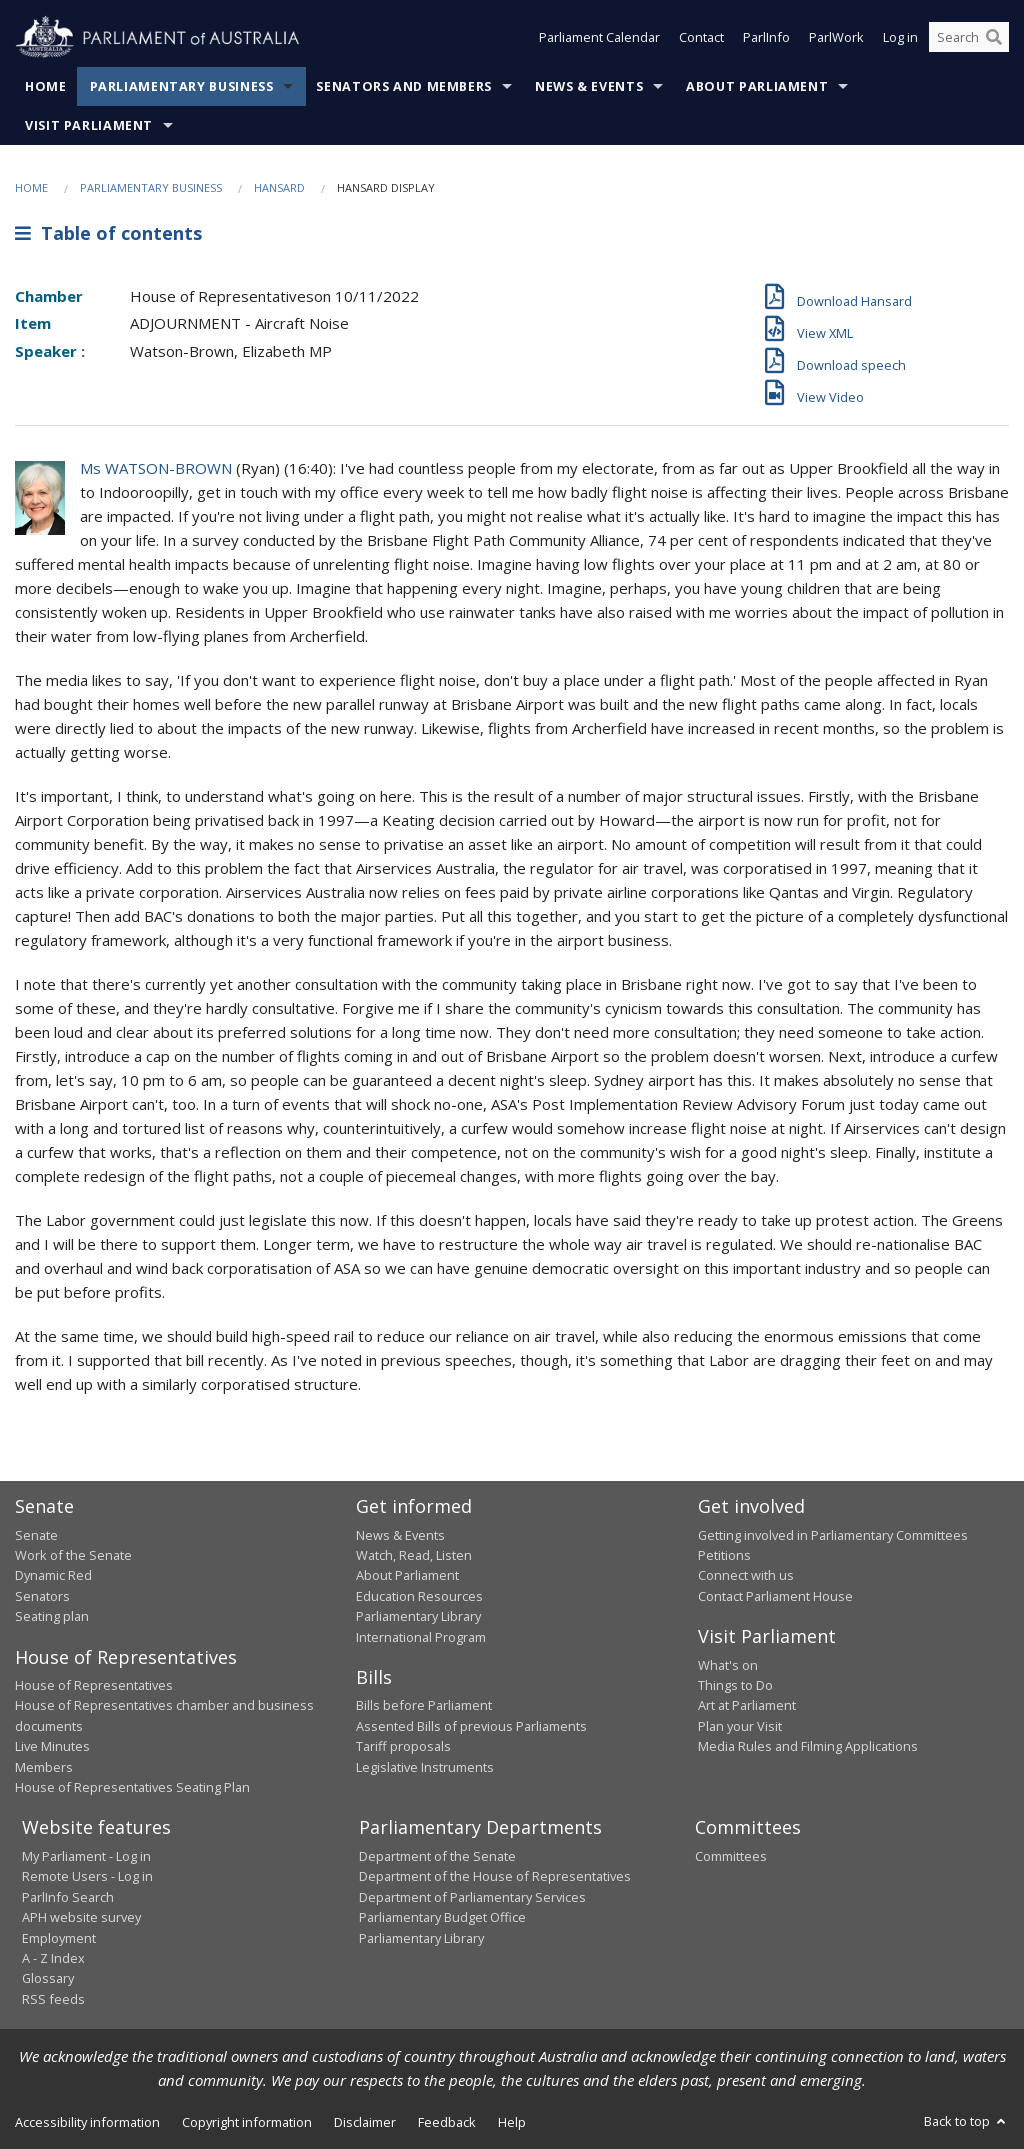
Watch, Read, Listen (414, 1555)
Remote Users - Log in (87, 1876)
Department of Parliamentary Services (472, 1897)
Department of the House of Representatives (495, 1876)
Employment (59, 1938)
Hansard (279, 187)
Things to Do (735, 1685)
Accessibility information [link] (87, 2122)
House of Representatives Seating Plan (132, 1787)
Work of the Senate (73, 1555)
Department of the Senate (437, 1856)
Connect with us (746, 1575)
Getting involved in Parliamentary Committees (833, 1535)
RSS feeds (53, 1999)
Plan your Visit (740, 1726)
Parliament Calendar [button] (599, 38)
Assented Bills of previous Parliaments (471, 1726)
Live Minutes (52, 1746)
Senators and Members (404, 86)
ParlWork (836, 38)
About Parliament (757, 86)
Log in (900, 38)
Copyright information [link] (247, 2122)
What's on (728, 1665)
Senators (42, 1596)
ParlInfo (766, 38)
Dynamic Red (53, 1575)
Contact (701, 38)
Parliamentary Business (182, 86)
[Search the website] (969, 38)
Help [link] (512, 2122)
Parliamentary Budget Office (442, 1917)
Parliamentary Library (418, 1616)
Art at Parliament (747, 1705)
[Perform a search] (994, 38)
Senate (36, 1535)
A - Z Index (53, 1958)
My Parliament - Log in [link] (86, 1856)
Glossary (48, 1978)
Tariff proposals (403, 1746)
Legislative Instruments (425, 1767)
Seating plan (52, 1616)
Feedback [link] (447, 2122)
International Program (421, 1637)
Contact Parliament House (775, 1596)
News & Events (589, 86)
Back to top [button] (966, 2121)
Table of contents (108, 233)
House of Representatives (94, 1685)
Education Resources (419, 1596)
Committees (731, 1856)
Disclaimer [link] (365, 2122)
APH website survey (81, 1917)
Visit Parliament (89, 125)
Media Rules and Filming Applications (808, 1746)
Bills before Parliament (424, 1705)
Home (46, 86)
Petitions (724, 1555)
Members (44, 1767)
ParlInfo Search (68, 1897)
